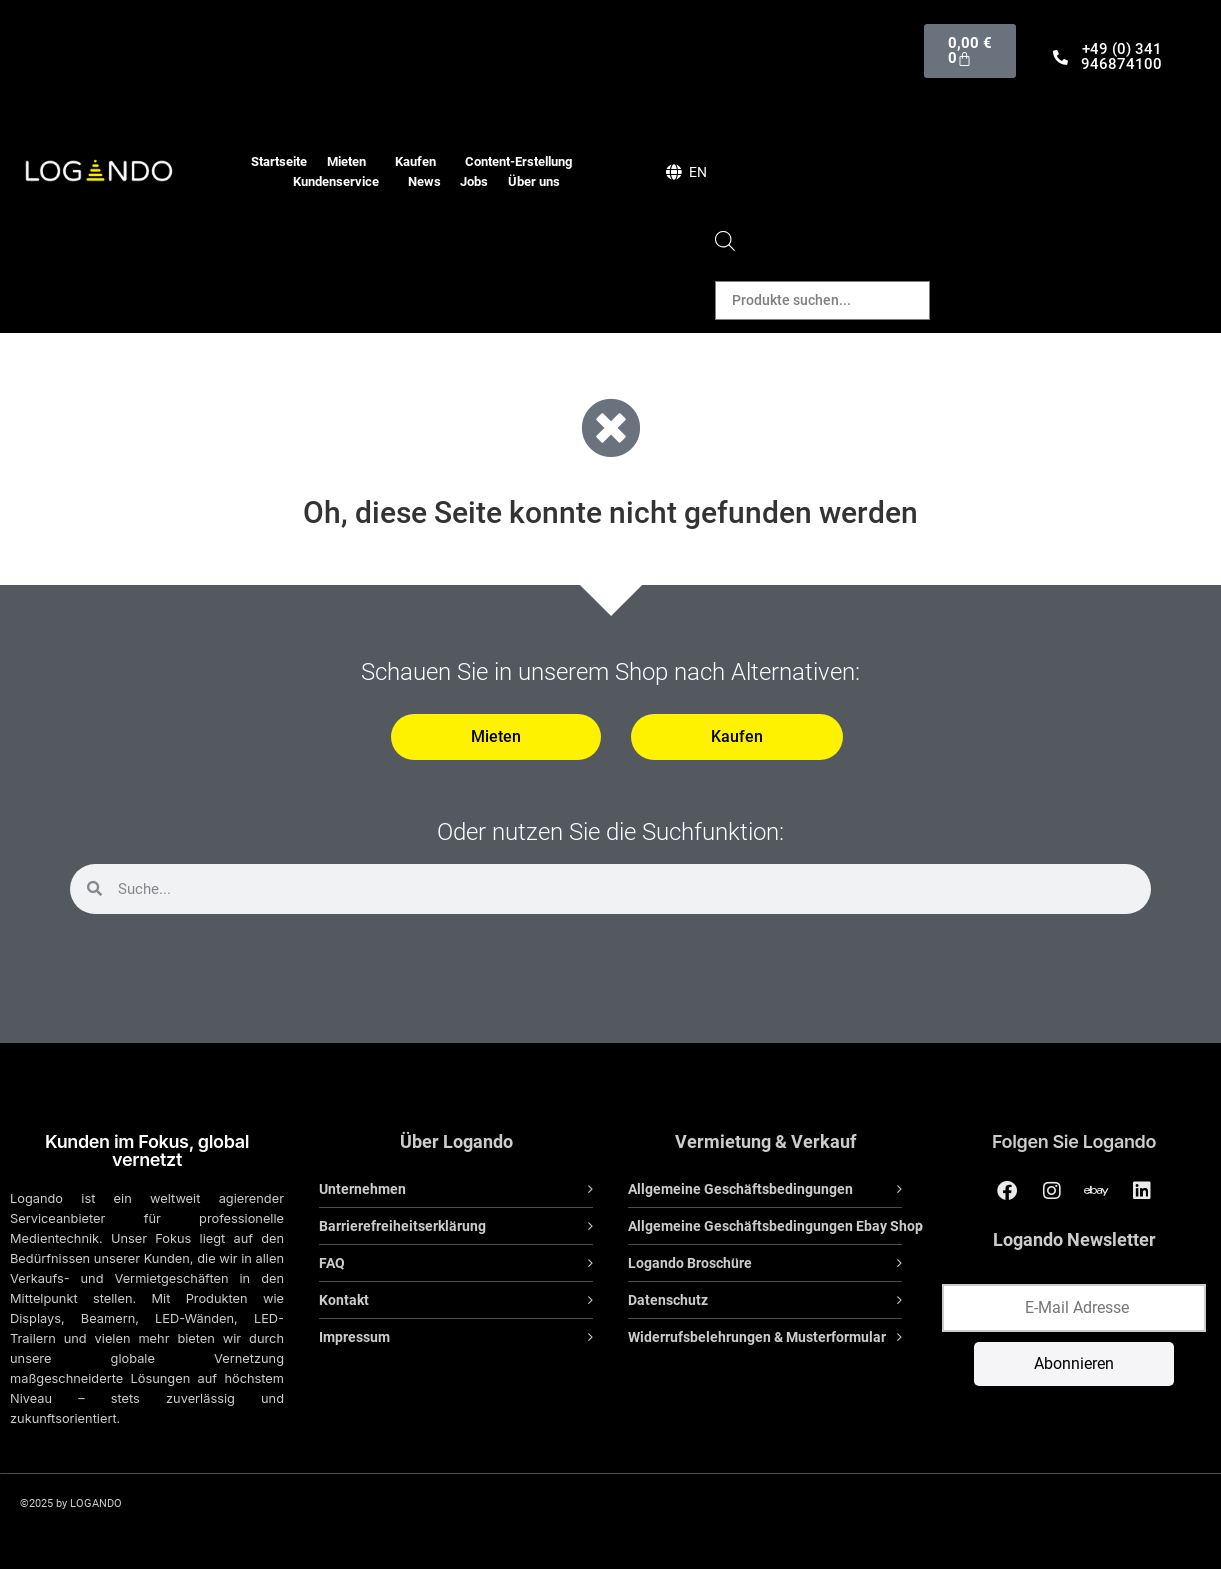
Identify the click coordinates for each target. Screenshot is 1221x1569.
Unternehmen (362, 1189)
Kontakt (344, 1300)
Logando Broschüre (690, 1263)
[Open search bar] (725, 246)
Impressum (354, 1337)
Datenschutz (668, 1300)
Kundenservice (341, 182)
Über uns (534, 181)
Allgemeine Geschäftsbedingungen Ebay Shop (775, 1226)
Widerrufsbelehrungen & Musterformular (757, 1337)
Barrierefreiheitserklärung (402, 1226)
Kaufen (420, 162)
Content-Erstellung (523, 162)
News (424, 181)
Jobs (474, 181)
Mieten (351, 162)
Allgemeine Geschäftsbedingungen (740, 1189)
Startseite (279, 161)
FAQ (332, 1263)
